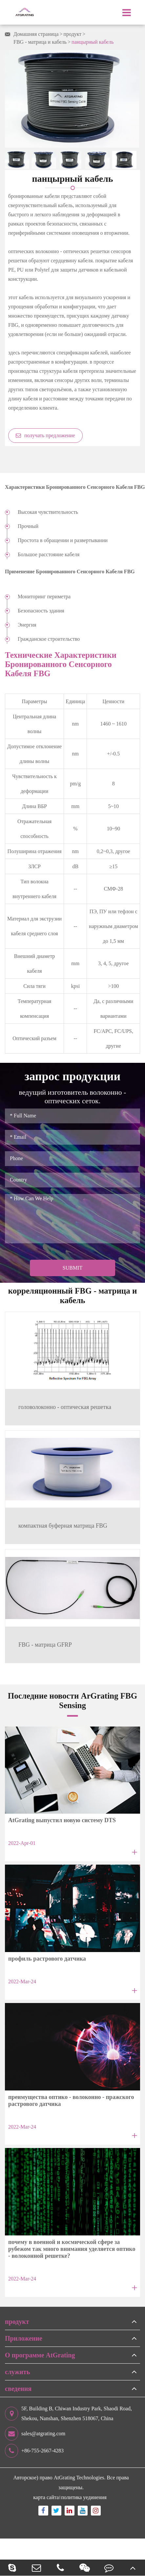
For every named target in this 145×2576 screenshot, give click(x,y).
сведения (18, 2388)
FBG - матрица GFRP (45, 1644)
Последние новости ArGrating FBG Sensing (72, 1700)
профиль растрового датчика (47, 1958)
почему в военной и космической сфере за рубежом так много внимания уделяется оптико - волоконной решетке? (71, 2249)
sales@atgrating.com (35, 2434)
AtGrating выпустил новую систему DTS (62, 1820)
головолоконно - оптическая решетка (64, 1407)
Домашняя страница (36, 34)
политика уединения (84, 2497)
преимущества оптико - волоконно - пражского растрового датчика (71, 2100)
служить (17, 2371)
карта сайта (46, 2497)
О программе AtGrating (40, 2355)
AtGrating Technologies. (80, 2477)
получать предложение (45, 435)
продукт (73, 34)
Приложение (23, 2338)
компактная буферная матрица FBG (62, 1525)
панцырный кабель (93, 42)
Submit (72, 1268)
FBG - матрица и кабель (40, 42)
